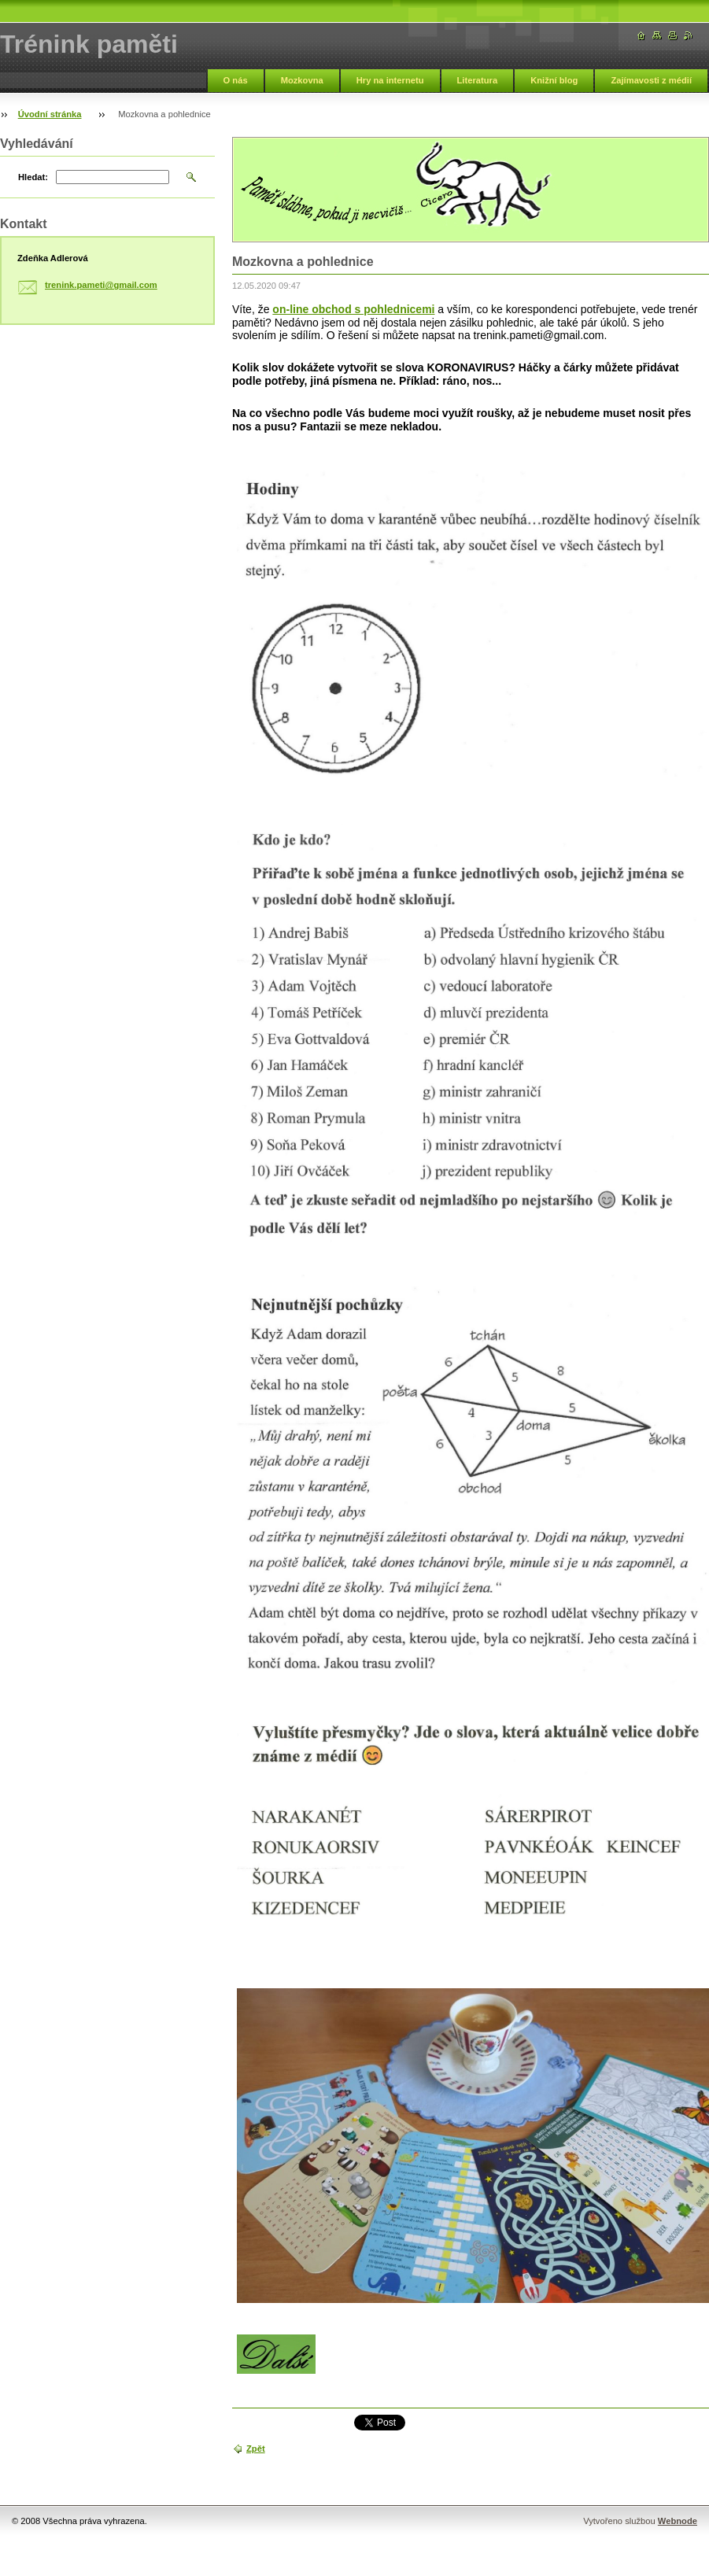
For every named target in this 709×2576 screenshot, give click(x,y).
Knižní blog (554, 80)
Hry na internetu (390, 80)
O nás (235, 80)
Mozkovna (302, 80)
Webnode (677, 2521)
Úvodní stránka (50, 114)
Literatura (477, 80)
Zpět (255, 2448)
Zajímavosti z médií (651, 80)
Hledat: (33, 177)
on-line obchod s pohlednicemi (353, 309)
